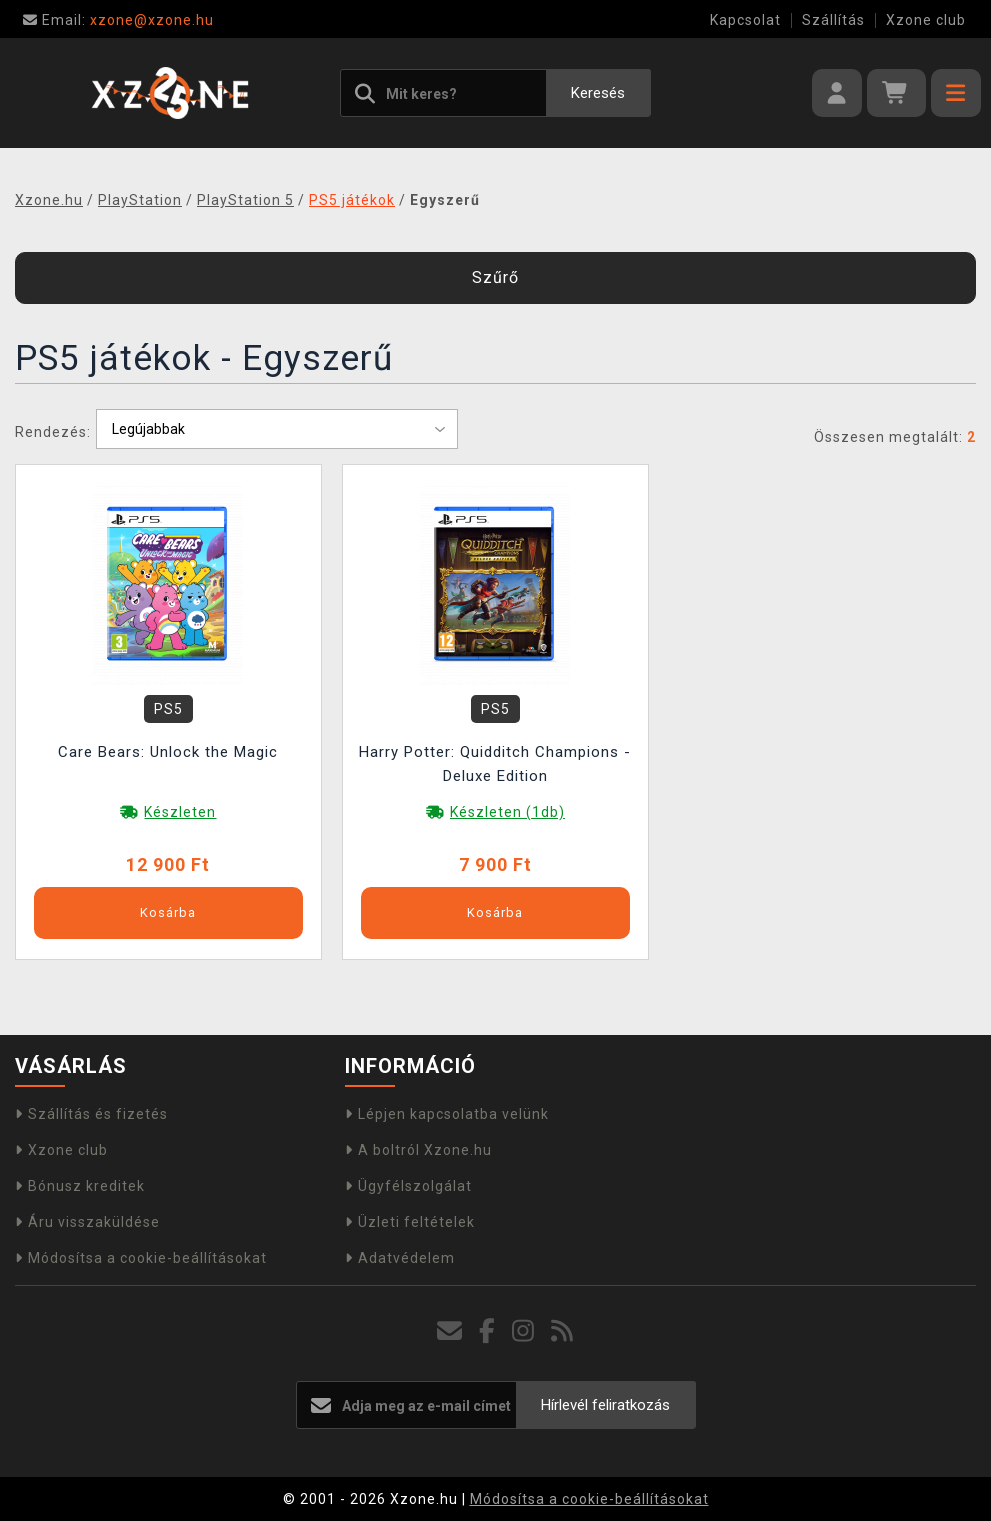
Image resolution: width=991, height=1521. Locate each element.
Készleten (180, 812)
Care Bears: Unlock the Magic (168, 752)
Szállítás (833, 20)
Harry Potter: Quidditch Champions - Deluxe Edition (495, 764)
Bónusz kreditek (80, 1186)
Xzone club (926, 20)
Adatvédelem (400, 1258)
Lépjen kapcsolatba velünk (447, 1114)
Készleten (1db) (507, 812)
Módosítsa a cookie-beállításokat (141, 1258)
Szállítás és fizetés (91, 1114)
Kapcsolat (745, 20)
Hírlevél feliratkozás (605, 1405)
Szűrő (495, 277)
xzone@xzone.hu (118, 20)
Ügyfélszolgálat (408, 1186)
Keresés (598, 93)
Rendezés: (53, 432)
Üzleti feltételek (410, 1222)
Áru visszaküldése (87, 1222)
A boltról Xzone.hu (418, 1150)
